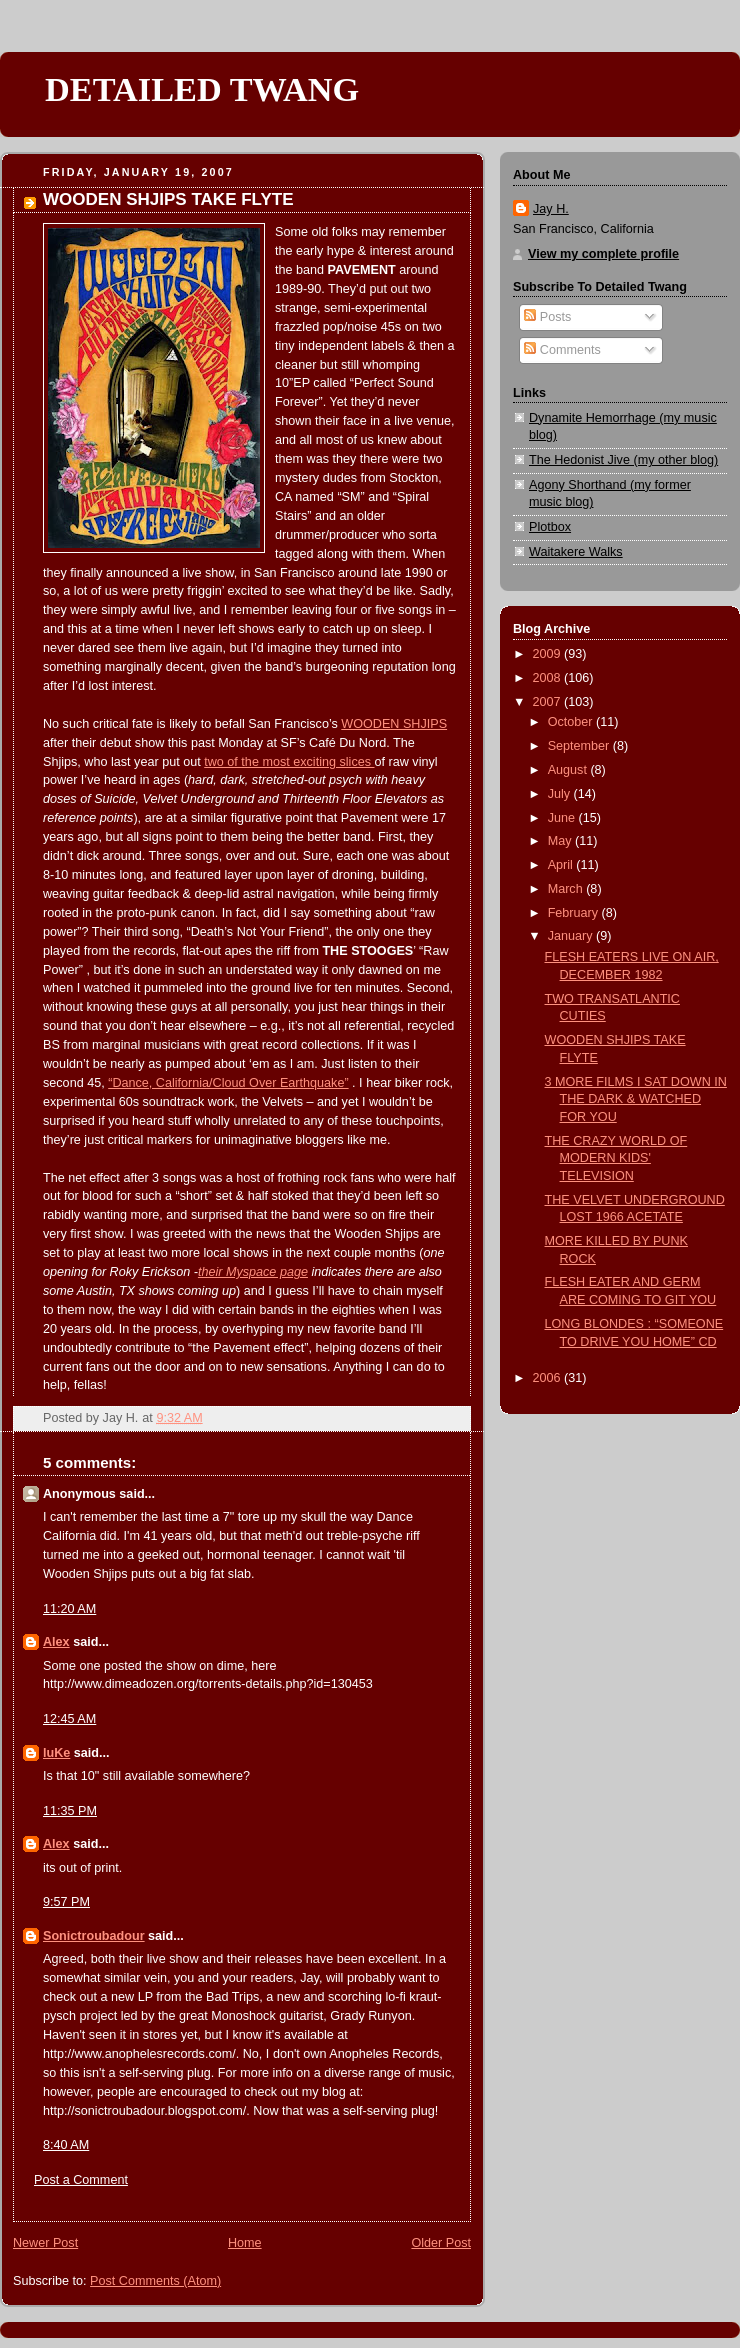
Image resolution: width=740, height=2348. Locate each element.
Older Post (441, 2243)
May (561, 841)
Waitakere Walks (576, 552)
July (561, 794)
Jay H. (551, 209)
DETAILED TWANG (202, 89)
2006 (549, 1378)
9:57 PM (66, 1902)
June (563, 818)
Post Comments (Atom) (155, 2281)
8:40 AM (66, 2145)
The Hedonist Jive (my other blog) (623, 460)
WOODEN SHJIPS (394, 724)
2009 (549, 654)
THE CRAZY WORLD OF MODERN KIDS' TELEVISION (616, 1158)
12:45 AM (69, 1719)
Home (245, 2243)
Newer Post (45, 2243)
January (572, 936)
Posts (547, 317)
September (580, 746)
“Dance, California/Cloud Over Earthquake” (228, 1083)
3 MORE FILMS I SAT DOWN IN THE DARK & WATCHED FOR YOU (636, 1099)
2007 (549, 702)
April (562, 865)
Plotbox (550, 527)
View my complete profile (603, 254)
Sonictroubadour (94, 1936)
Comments (562, 350)
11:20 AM (69, 1609)
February (575, 913)
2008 (549, 678)
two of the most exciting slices (289, 762)
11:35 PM (70, 1811)
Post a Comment (81, 2180)
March (567, 889)
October (572, 722)
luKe (56, 1753)
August (569, 770)
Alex (56, 1642)
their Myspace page (253, 1272)
